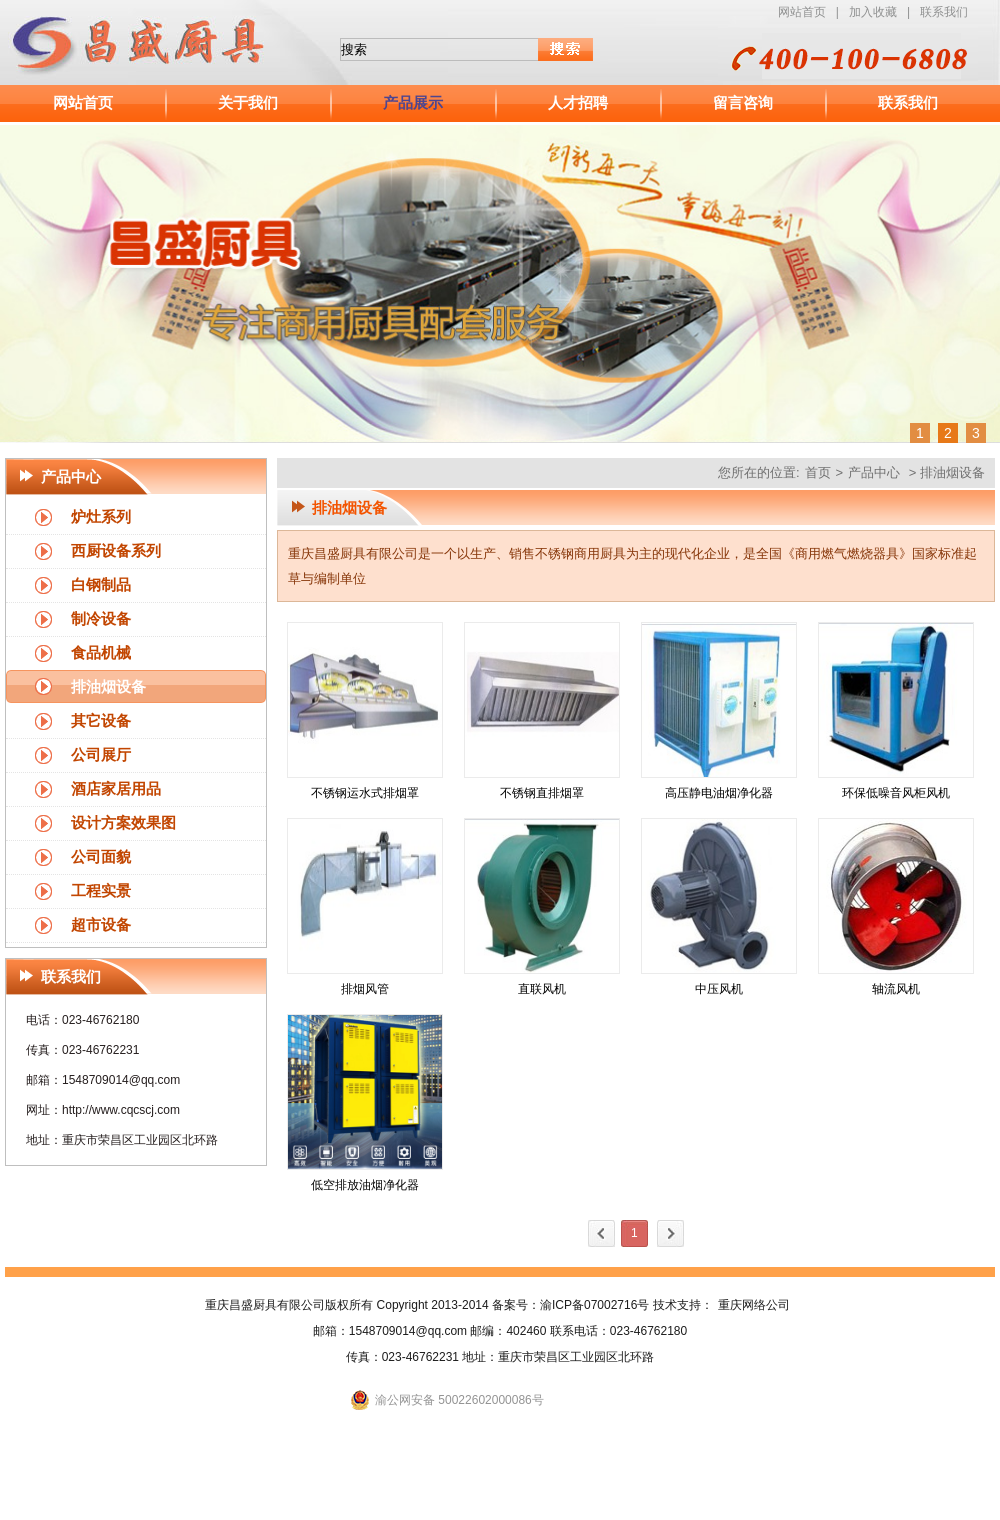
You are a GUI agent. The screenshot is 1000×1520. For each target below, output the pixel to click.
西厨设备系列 (116, 551)
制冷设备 (101, 619)
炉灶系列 (101, 517)
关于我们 (248, 103)
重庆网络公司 (754, 1305)
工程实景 (101, 891)
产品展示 (413, 103)
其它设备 (101, 721)
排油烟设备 (108, 687)
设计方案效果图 (123, 823)
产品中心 (874, 472)
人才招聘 (578, 103)
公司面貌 (101, 857)
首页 (818, 472)
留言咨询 (743, 103)
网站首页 (802, 12)
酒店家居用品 (116, 789)
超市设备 (101, 925)
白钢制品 (101, 585)
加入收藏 (873, 12)
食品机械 (101, 653)
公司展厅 (101, 755)
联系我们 (944, 12)
